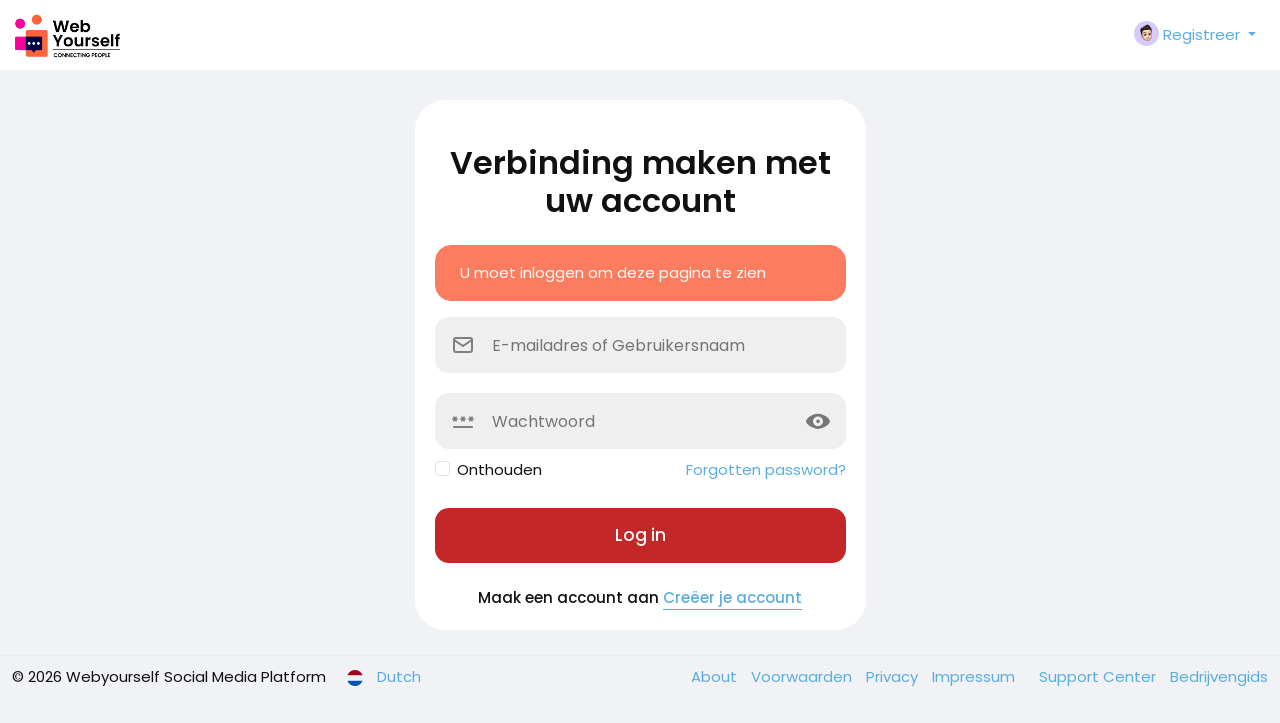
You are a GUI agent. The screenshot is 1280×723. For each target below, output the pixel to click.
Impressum (975, 676)
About (716, 676)
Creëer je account (732, 597)
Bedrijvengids (1219, 676)
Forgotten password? (766, 469)
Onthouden (499, 469)
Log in (640, 535)
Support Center (1099, 676)
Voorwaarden (803, 676)
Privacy (894, 676)
